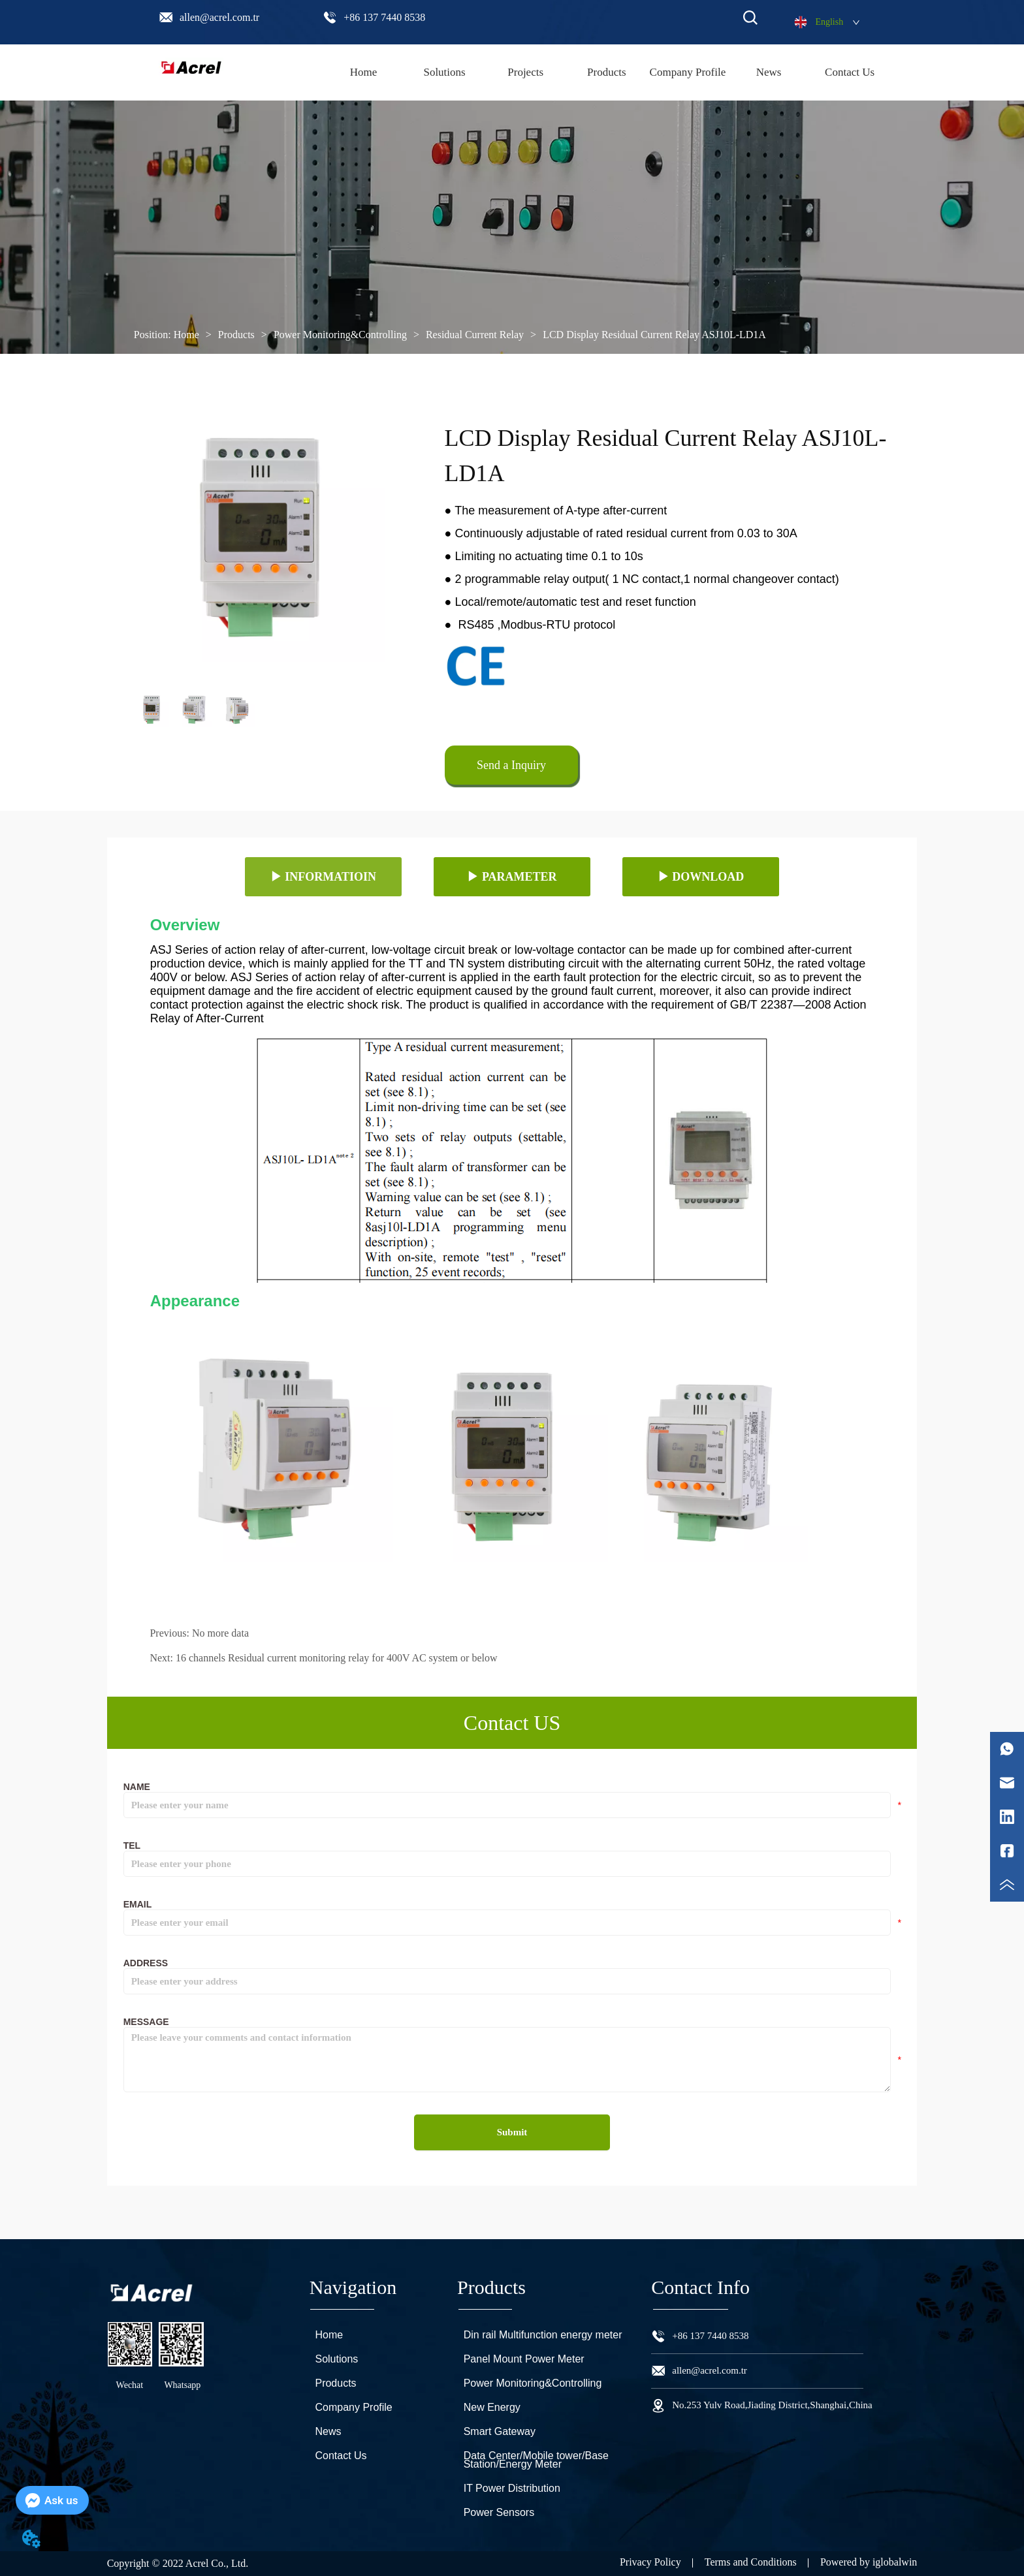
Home (186, 334)
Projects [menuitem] (525, 72)
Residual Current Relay (474, 334)
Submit (512, 2132)
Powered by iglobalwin (868, 2562)
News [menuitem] (769, 72)
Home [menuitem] (363, 72)
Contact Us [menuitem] (849, 72)
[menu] (606, 72)
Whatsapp (182, 2385)
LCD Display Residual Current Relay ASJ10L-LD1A (653, 334)
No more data (220, 1633)
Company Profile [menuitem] (688, 72)
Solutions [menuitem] (444, 72)
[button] (606, 72)
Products (236, 334)
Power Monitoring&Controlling (340, 334)
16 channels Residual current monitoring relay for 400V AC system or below (337, 1657)
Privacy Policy (650, 2562)
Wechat (130, 2385)
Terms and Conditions (751, 2562)
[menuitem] (606, 72)
